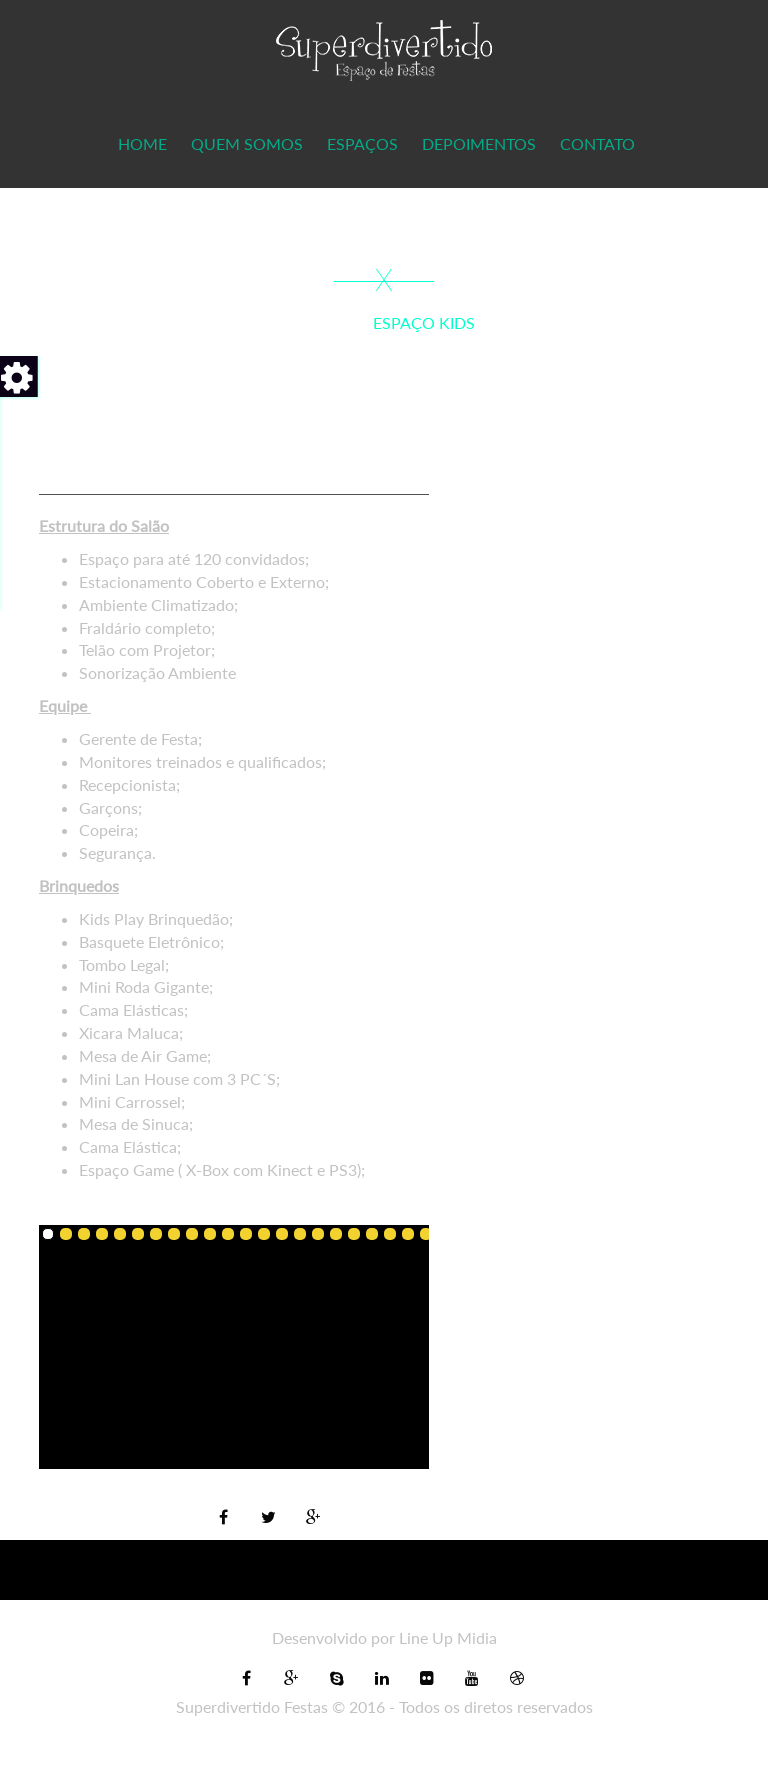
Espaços (362, 143)
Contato (597, 143)
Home (142, 143)
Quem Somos (247, 143)
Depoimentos (479, 143)
